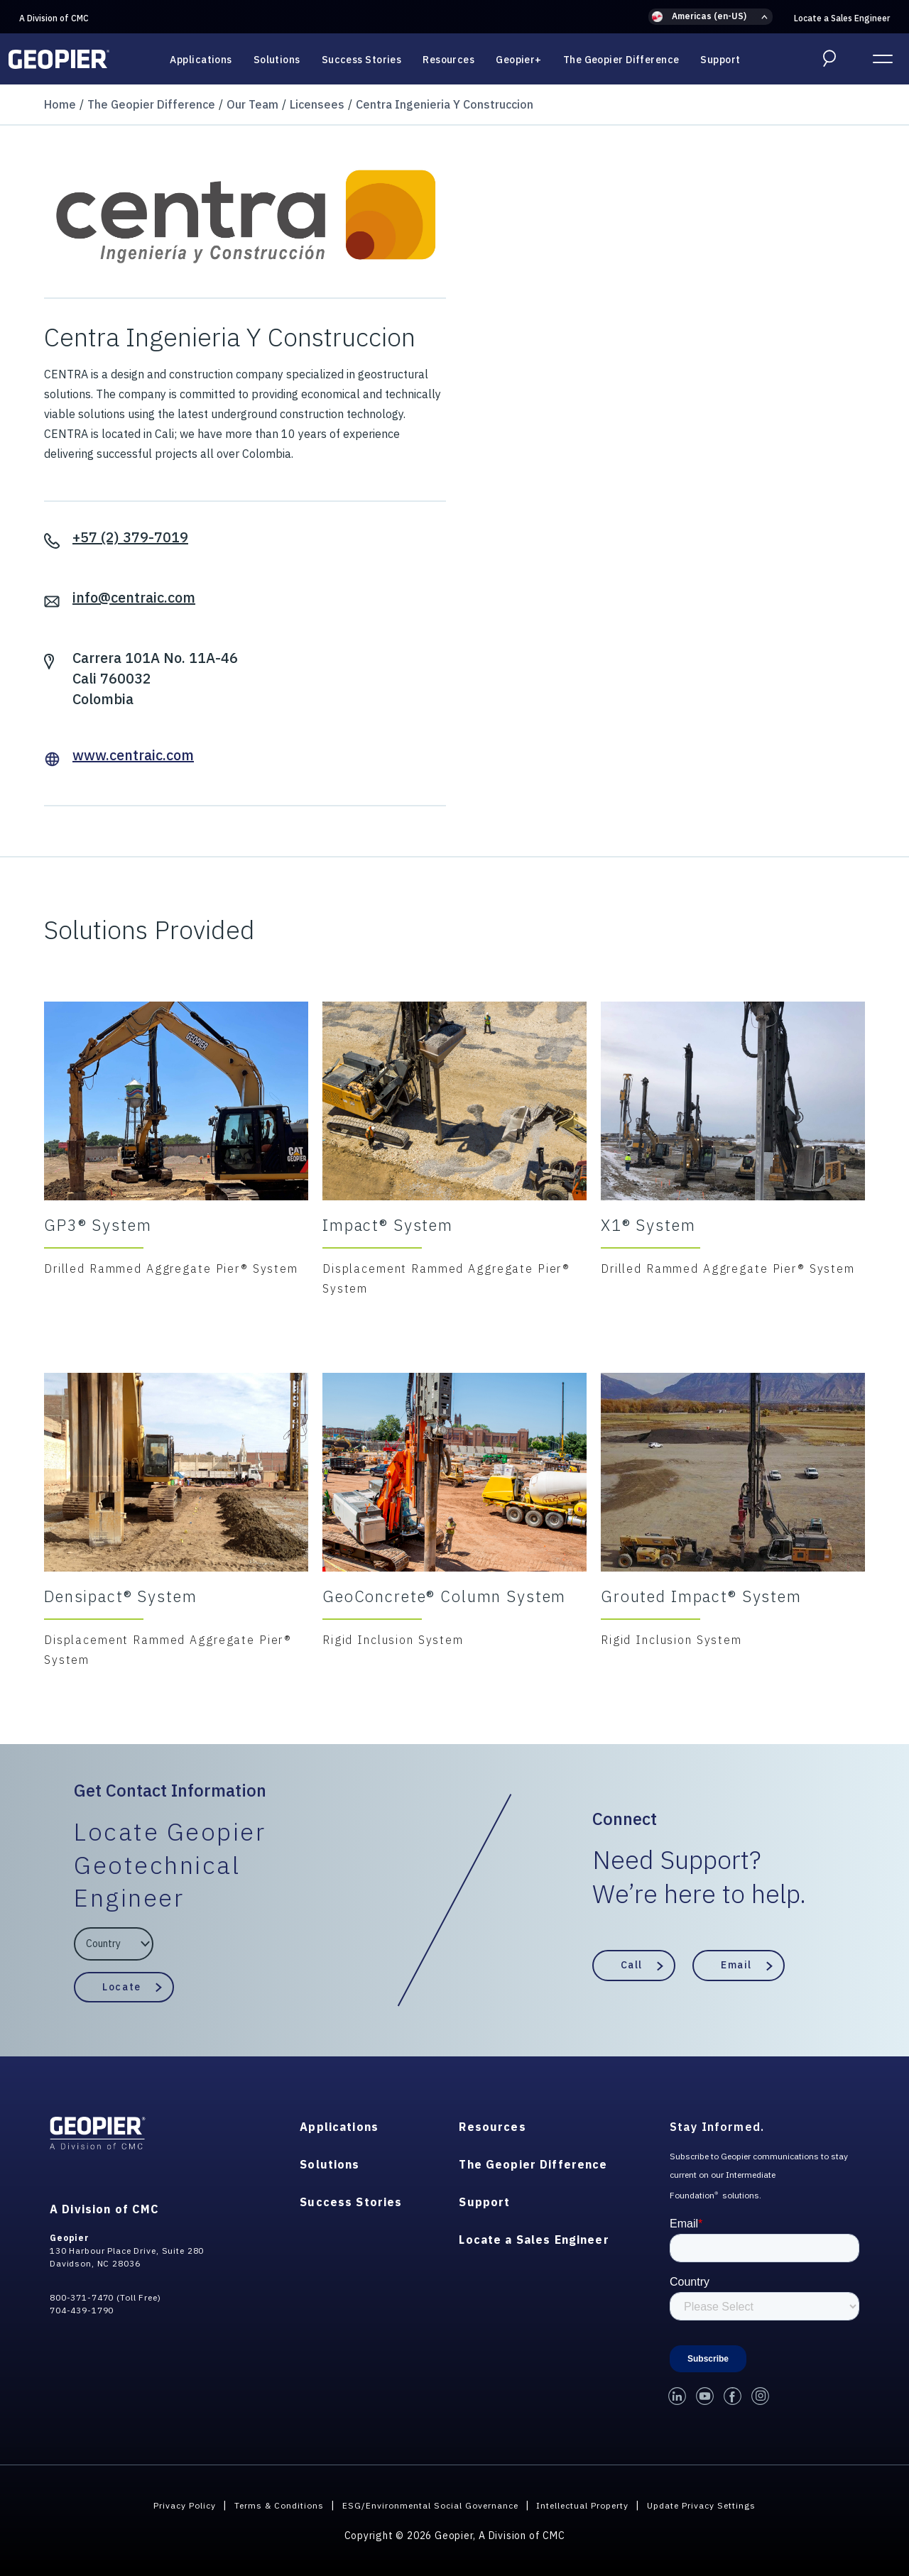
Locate (121, 1986)
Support (720, 59)
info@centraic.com (133, 597)
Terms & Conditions (257, 2505)
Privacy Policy (154, 2505)
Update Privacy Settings (727, 2505)
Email (736, 1964)
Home (60, 104)
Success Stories (362, 59)
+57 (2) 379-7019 (130, 537)
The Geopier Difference (621, 59)
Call (632, 1964)
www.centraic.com (133, 754)
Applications (201, 59)
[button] (710, 17)
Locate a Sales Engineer (842, 18)
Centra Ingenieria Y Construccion (444, 104)
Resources (448, 59)
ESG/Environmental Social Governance (422, 2505)
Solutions (277, 59)
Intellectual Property (592, 2505)
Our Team (252, 104)
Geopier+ (519, 59)
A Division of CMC (54, 18)
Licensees (317, 104)
